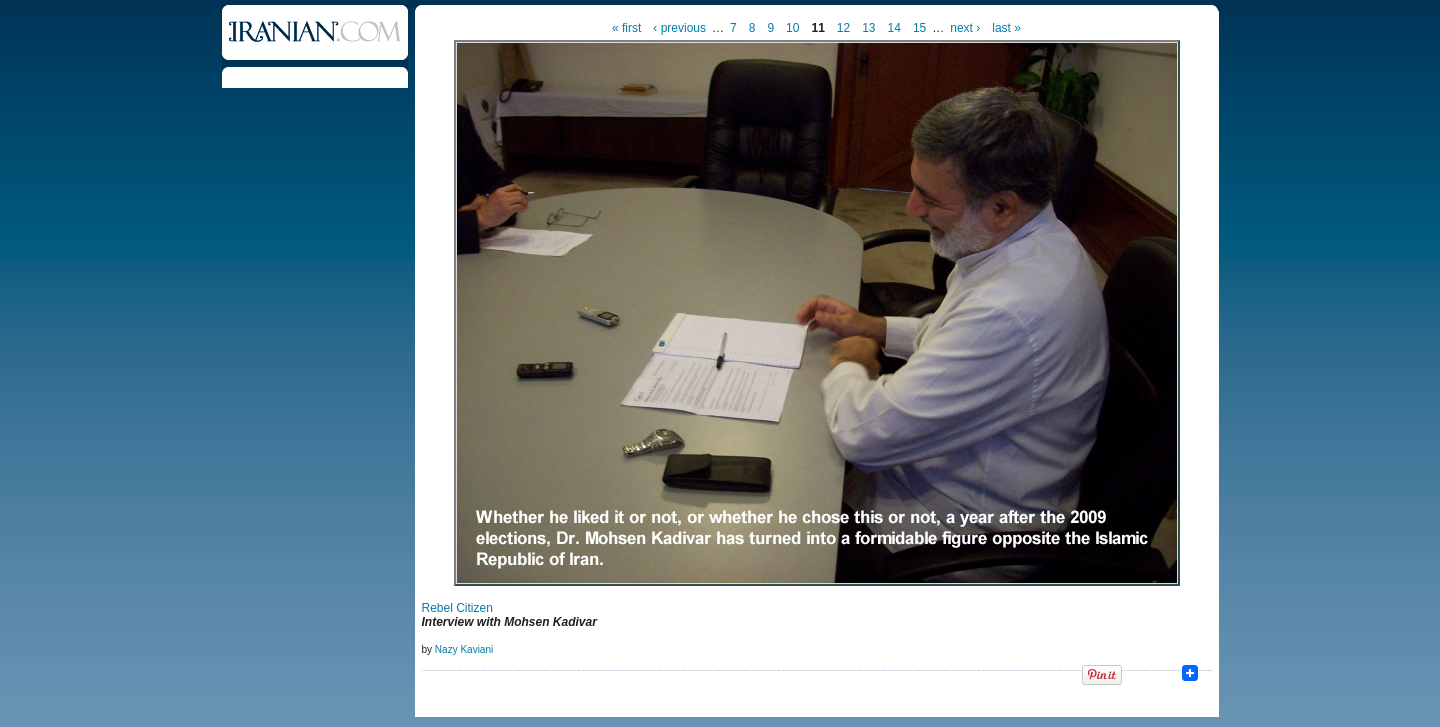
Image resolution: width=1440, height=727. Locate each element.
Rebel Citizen (457, 608)
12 (843, 28)
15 (919, 28)
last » (1006, 28)
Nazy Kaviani (464, 649)
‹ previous (679, 28)
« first (626, 28)
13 (868, 28)
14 (894, 28)
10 (792, 28)
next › (965, 28)
